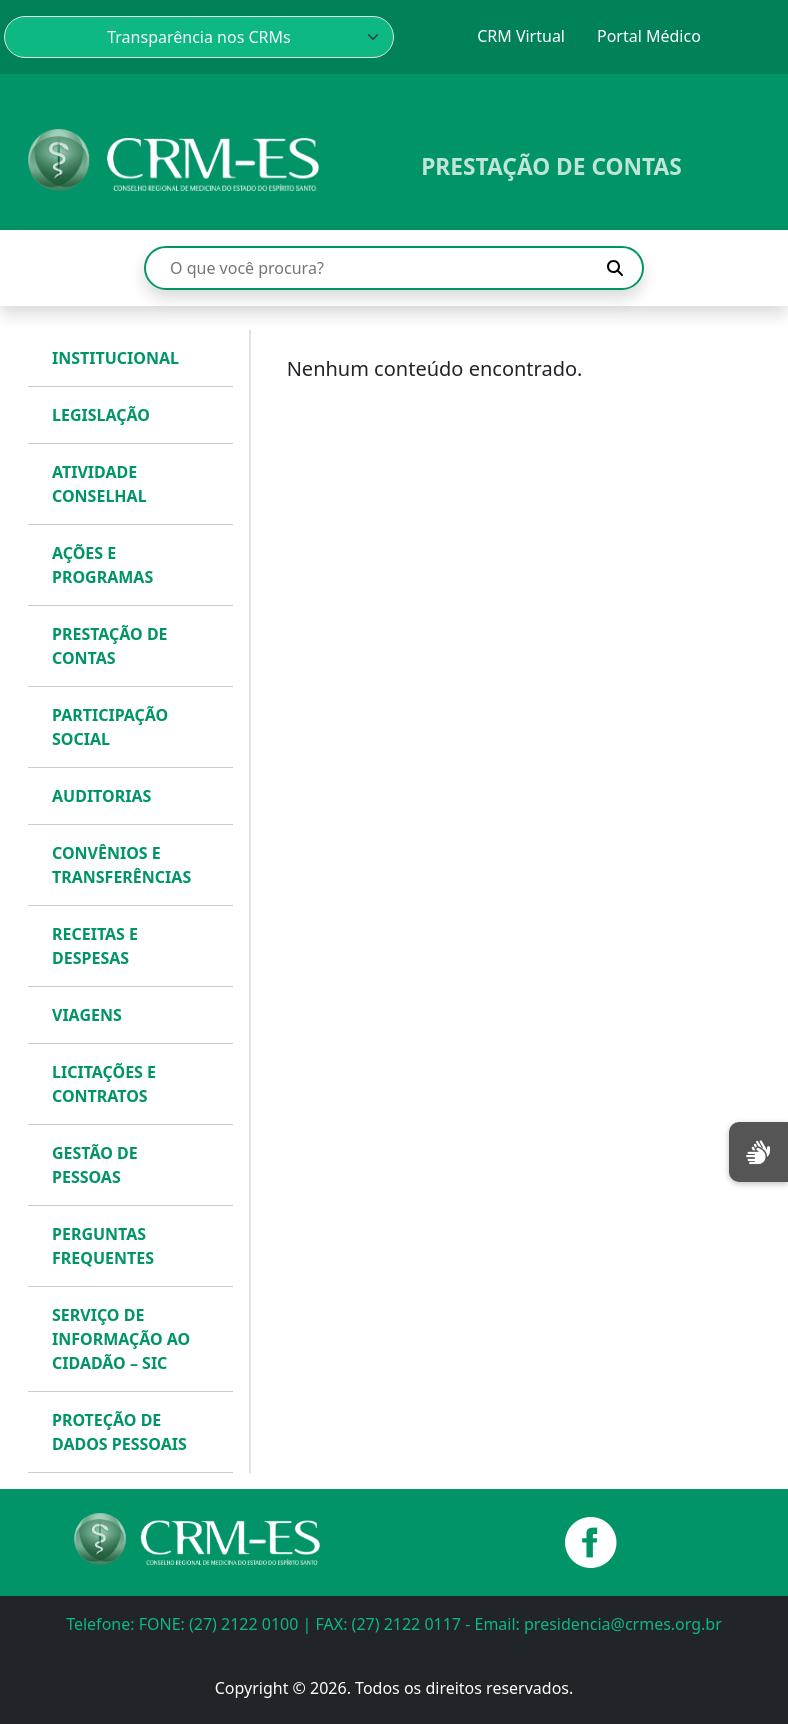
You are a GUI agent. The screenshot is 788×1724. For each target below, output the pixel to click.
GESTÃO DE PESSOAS (95, 1165)
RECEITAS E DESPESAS (95, 946)
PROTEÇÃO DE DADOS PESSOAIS (119, 1432)
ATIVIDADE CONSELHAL (99, 484)
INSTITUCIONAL (115, 358)
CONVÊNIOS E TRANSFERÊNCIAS (121, 865)
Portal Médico (649, 36)
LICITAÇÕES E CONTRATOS (104, 1084)
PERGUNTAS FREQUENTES (103, 1246)
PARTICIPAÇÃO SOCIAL (110, 727)
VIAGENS (87, 1015)
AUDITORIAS (101, 796)
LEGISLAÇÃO (101, 415)
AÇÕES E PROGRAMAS (102, 565)
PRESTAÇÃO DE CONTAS (110, 646)
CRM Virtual (521, 36)
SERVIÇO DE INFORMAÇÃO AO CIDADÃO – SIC (121, 1339)
